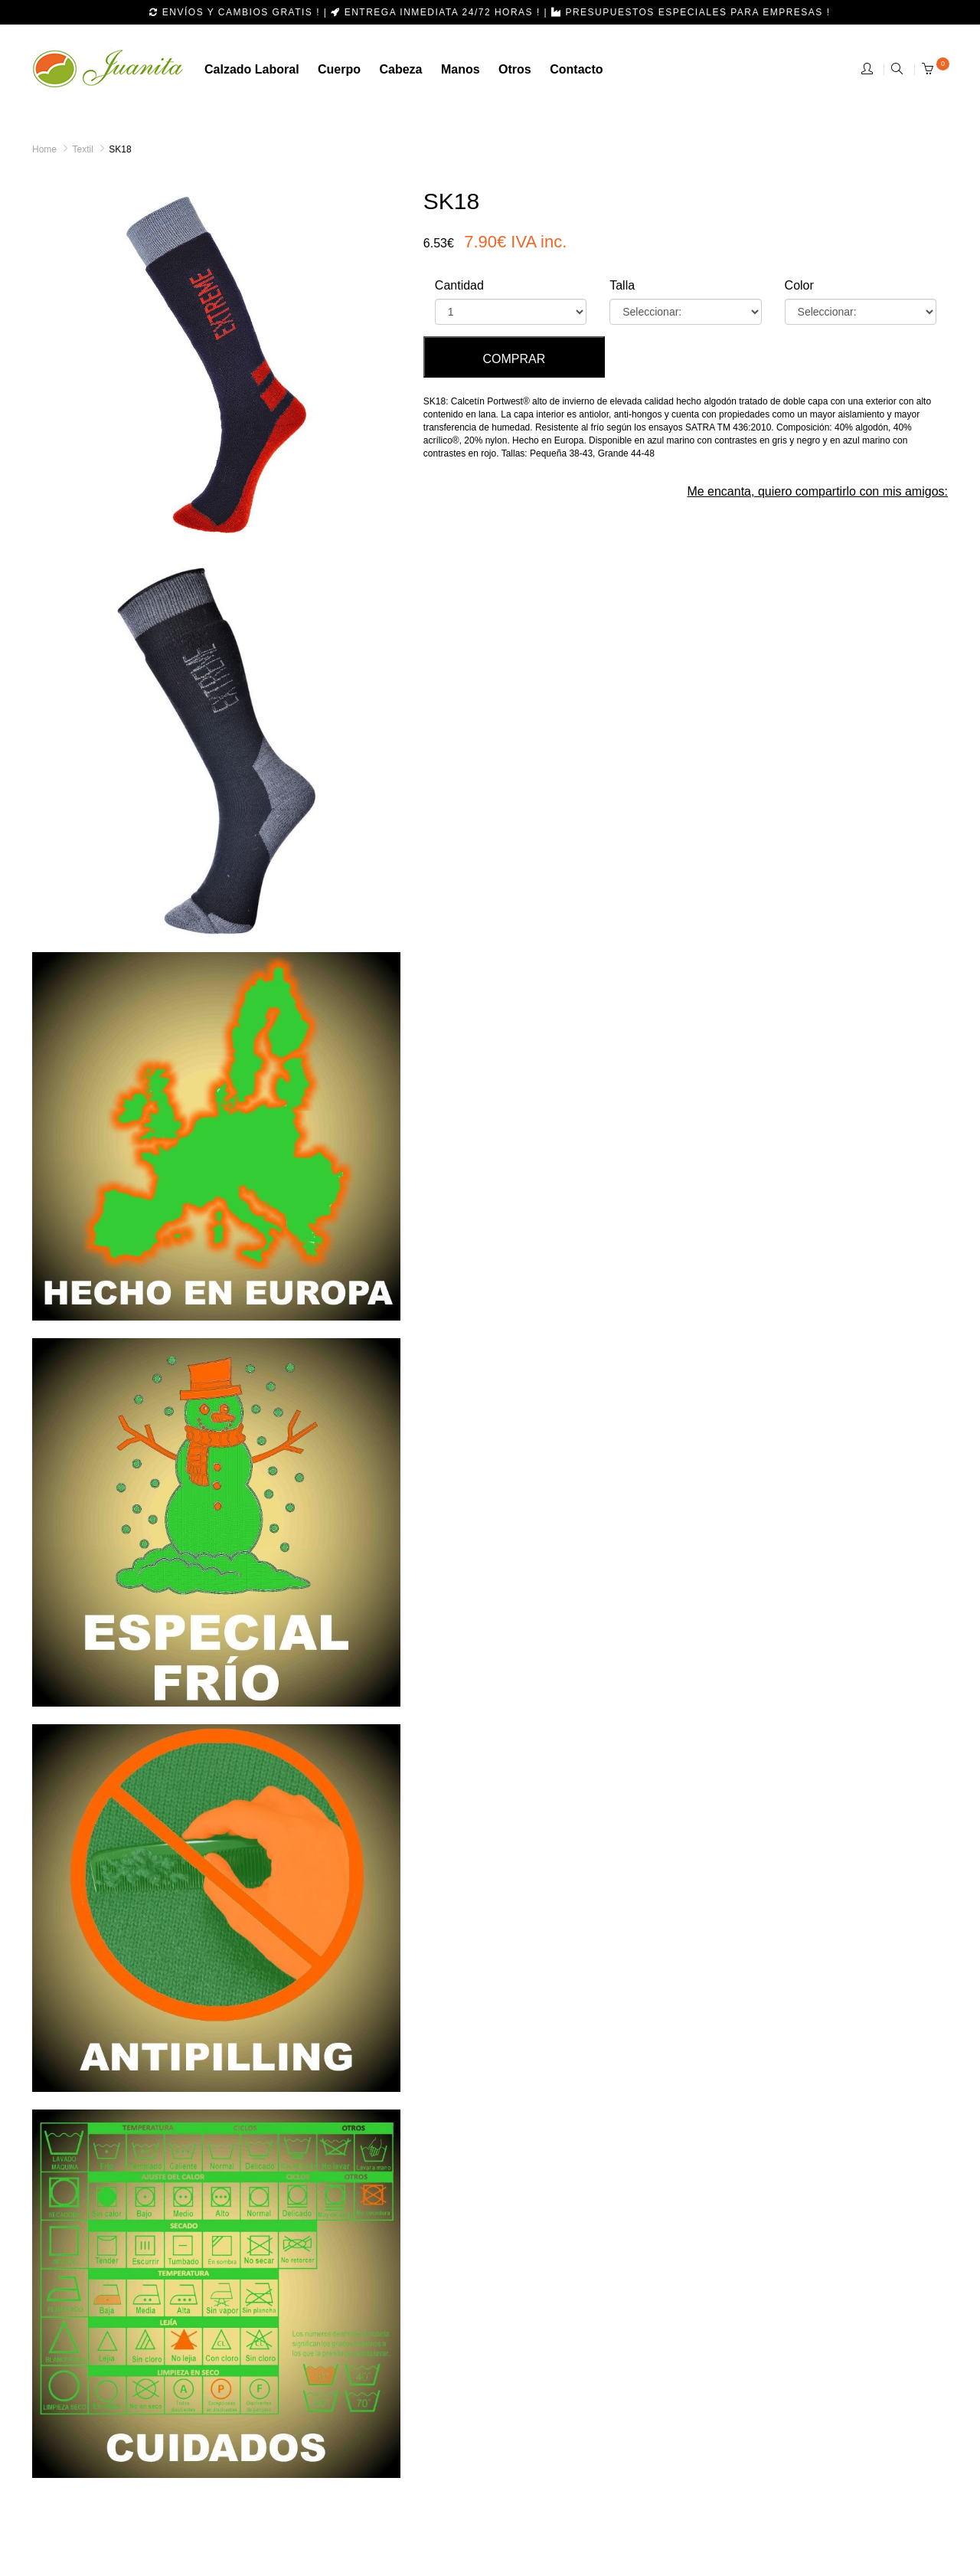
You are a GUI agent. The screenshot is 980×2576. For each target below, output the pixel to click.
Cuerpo (339, 69)
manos (460, 69)
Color (799, 285)
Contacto (576, 69)
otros (514, 69)
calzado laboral (251, 69)
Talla (622, 285)
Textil (82, 149)
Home (44, 149)
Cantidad (459, 285)
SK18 (120, 149)
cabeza (400, 69)
